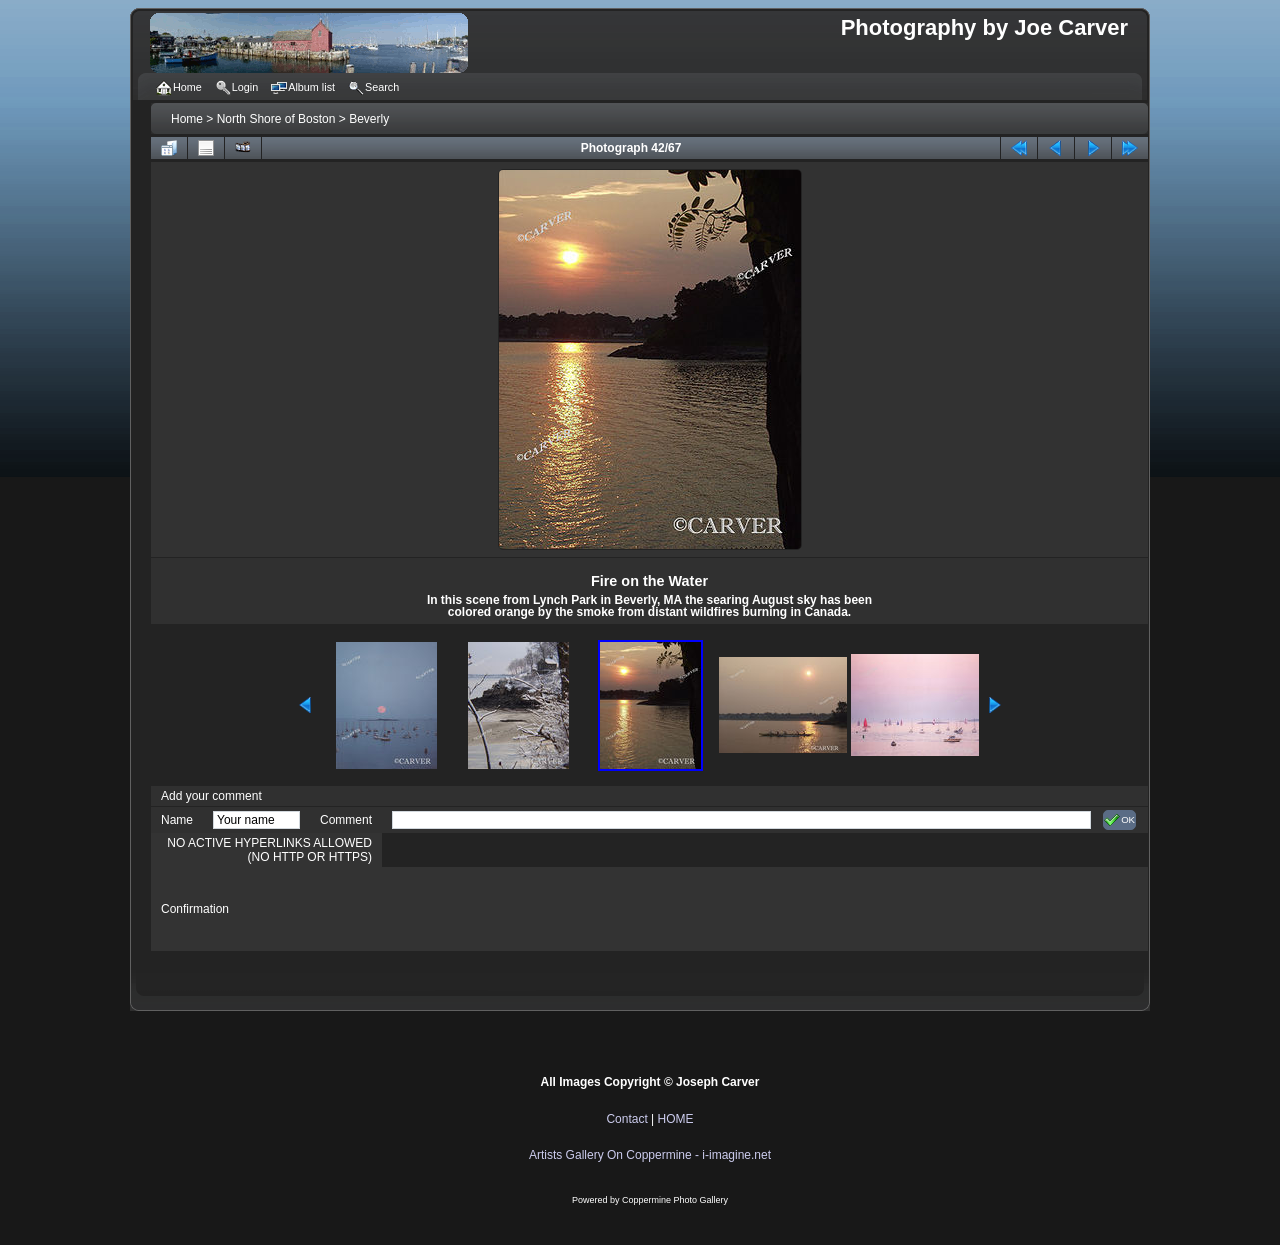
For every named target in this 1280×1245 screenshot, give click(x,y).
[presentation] (544, 909)
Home (187, 119)
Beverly (369, 119)
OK (1119, 820)
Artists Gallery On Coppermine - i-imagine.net (650, 1155)
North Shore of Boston (276, 119)
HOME (676, 1119)
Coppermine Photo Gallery (675, 1200)
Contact (626, 1119)
